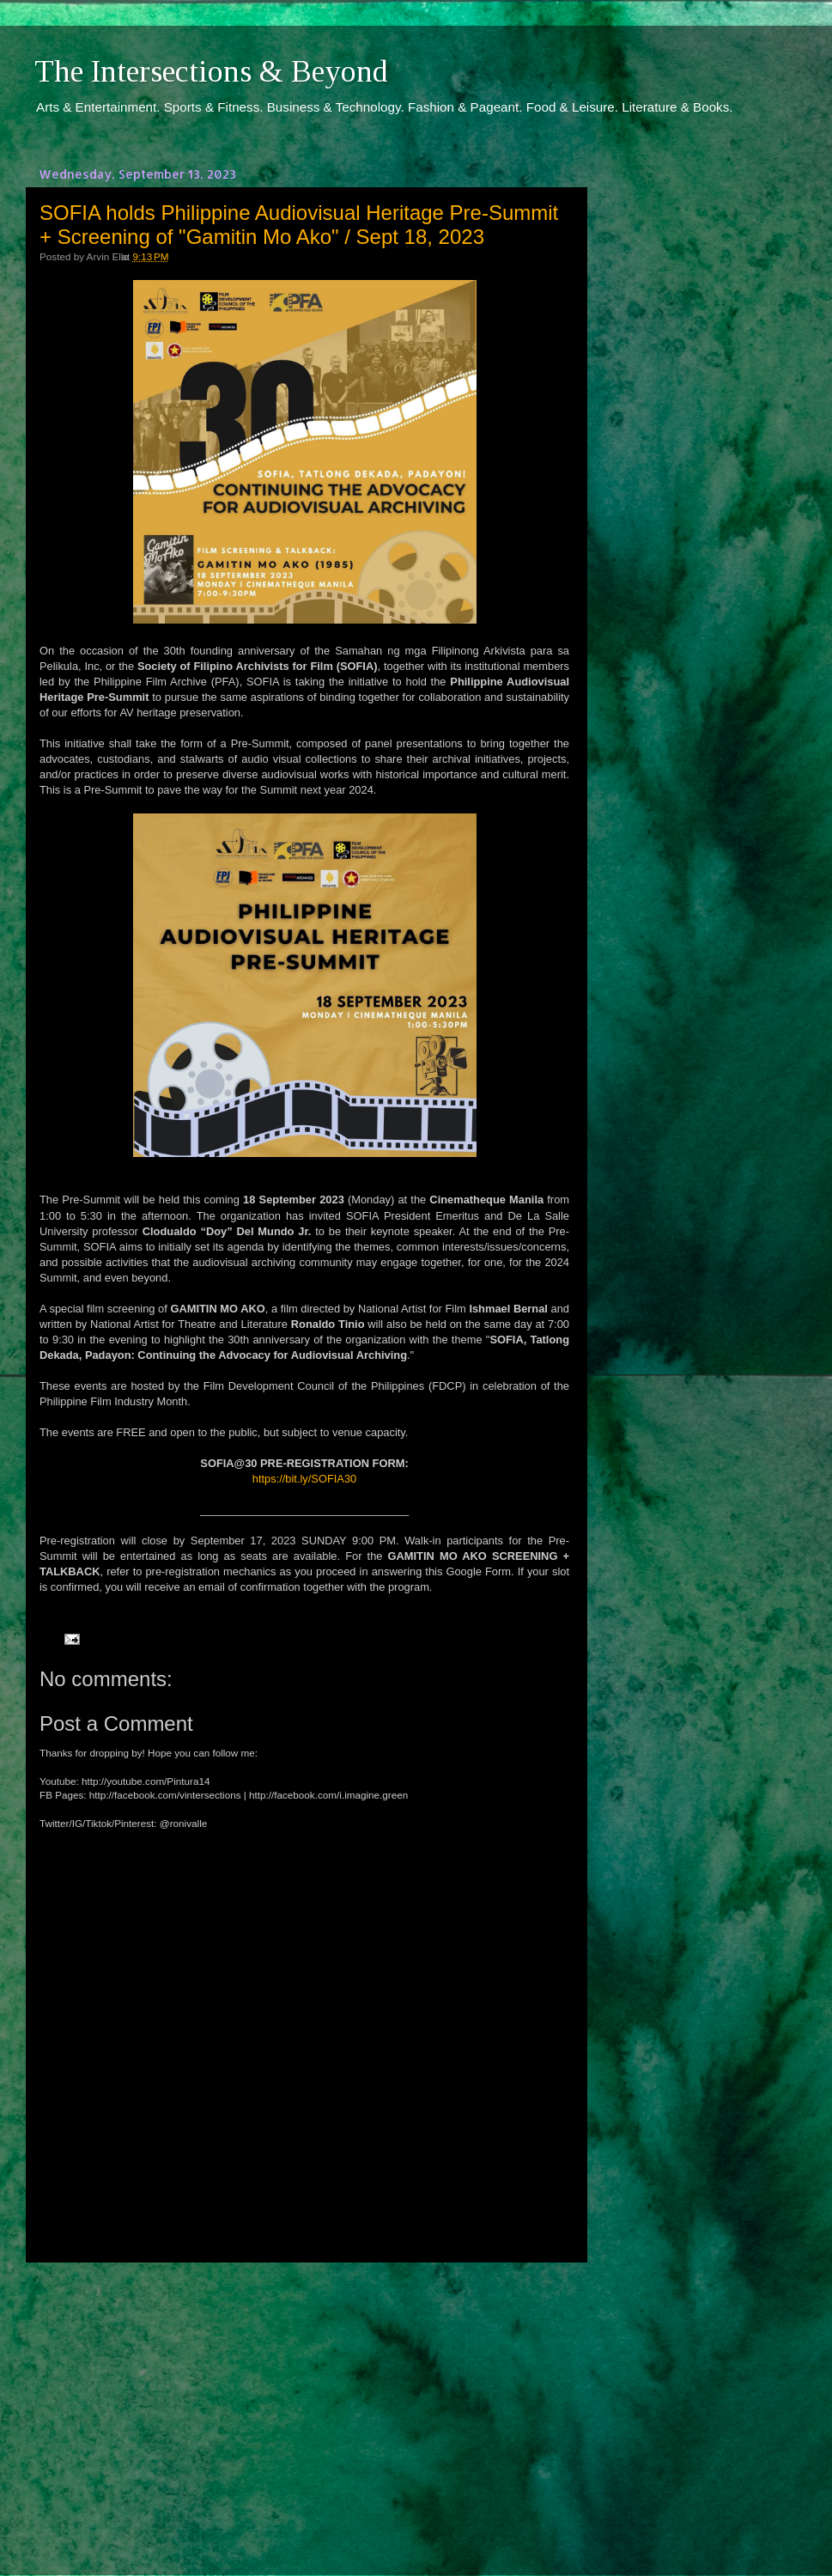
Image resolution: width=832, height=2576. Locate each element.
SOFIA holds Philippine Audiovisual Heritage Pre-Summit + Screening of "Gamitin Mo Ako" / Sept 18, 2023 (298, 224)
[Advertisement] (305, 2403)
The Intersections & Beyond (211, 71)
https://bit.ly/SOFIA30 (304, 1478)
